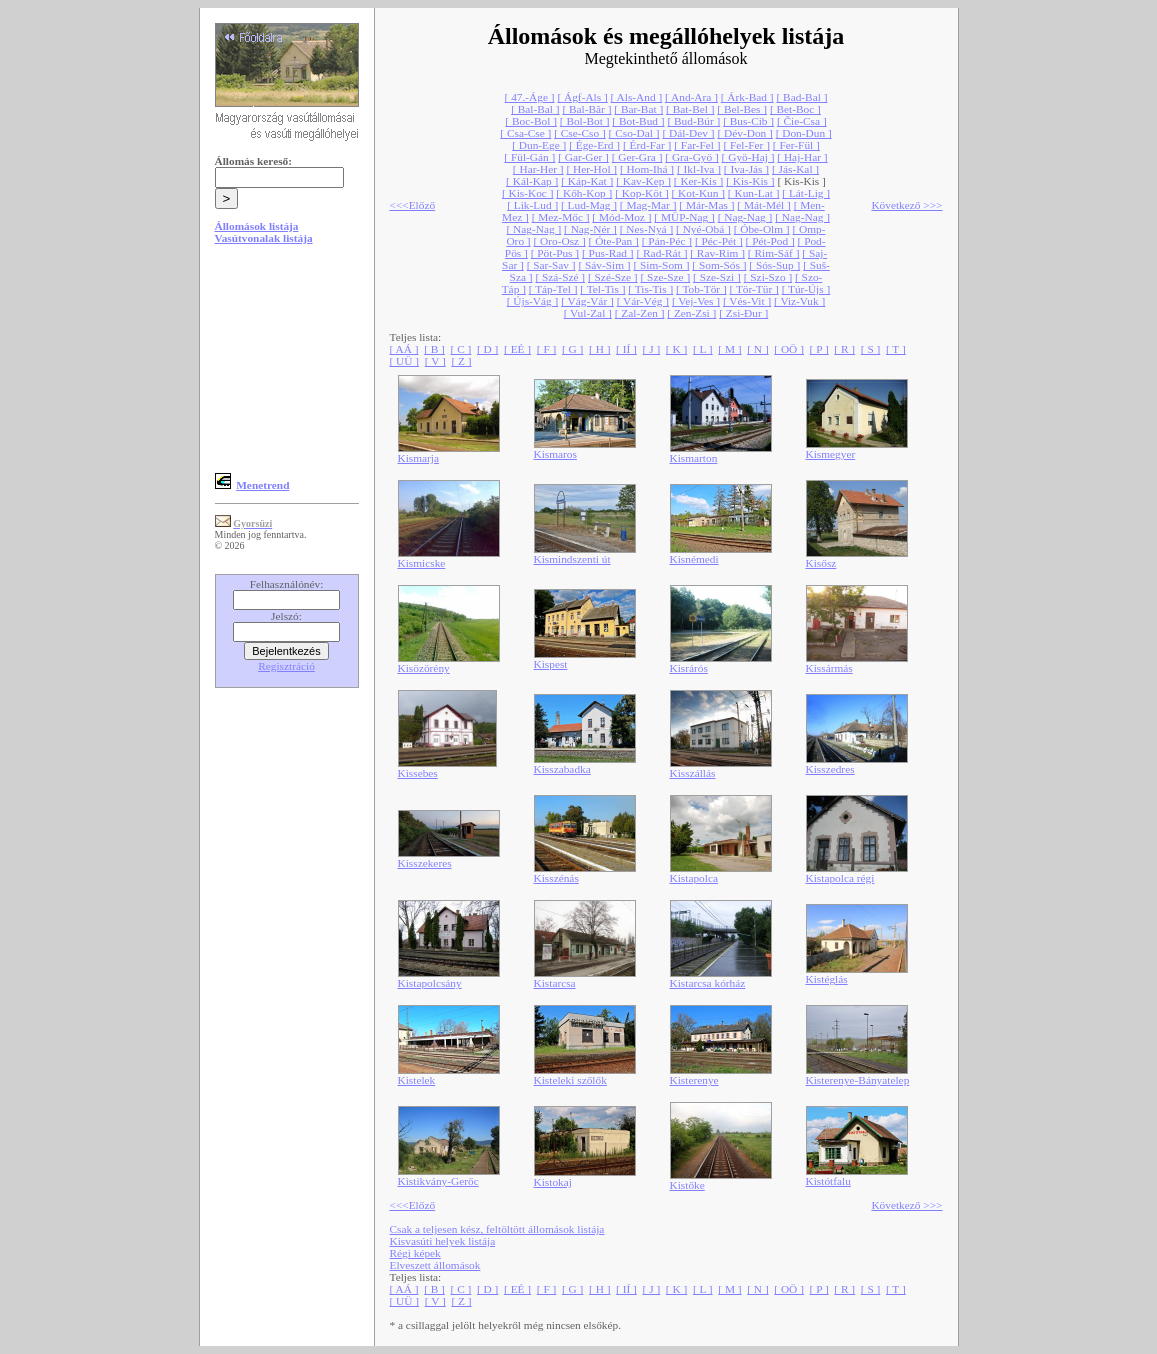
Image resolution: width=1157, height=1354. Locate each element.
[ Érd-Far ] (647, 145)
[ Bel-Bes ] (742, 109)
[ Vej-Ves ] (696, 301)
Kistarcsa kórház (708, 983)
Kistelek (417, 1080)
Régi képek (415, 1253)
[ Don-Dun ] (804, 133)
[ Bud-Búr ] (693, 121)
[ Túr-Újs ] (806, 289)
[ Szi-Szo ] (768, 277)
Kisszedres (830, 769)
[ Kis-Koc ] (528, 193)
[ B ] (434, 349)
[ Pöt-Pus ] (555, 253)
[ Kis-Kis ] (750, 181)
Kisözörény (424, 668)
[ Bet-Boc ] (795, 109)
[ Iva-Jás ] (746, 169)
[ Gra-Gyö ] (691, 157)
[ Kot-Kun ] (698, 193)
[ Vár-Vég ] (643, 301)
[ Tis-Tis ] (650, 289)
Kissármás (829, 668)
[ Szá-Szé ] (560, 277)
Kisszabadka (562, 769)
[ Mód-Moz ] (621, 217)
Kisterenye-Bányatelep (858, 1080)
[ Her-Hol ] (591, 169)
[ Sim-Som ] (661, 265)
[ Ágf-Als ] (582, 97)
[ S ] (871, 349)
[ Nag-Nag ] (745, 217)
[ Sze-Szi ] (717, 277)
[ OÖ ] (789, 349)
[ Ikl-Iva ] (699, 169)
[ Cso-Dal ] (634, 133)
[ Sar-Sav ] (551, 265)
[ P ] (819, 349)
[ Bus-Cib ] (748, 121)
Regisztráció (286, 666)
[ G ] (572, 349)
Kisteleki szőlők (570, 1080)
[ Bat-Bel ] (690, 109)
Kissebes (418, 773)
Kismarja (419, 458)
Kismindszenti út (572, 559)
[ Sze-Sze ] (666, 277)
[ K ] (676, 349)
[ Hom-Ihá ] (647, 169)
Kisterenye (694, 1080)
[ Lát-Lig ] (806, 193)
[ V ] (435, 361)
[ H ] (599, 349)
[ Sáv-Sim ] (604, 265)
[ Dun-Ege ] (539, 145)
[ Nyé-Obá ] (703, 229)
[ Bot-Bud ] (638, 121)
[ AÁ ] (404, 349)
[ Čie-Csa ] (802, 121)
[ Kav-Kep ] (643, 181)
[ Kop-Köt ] (641, 193)
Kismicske (422, 563)
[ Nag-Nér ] (590, 229)
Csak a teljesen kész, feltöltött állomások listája (497, 1229)
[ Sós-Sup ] (774, 265)
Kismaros (555, 454)
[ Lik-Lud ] (532, 205)
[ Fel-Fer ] (746, 145)
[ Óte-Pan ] (614, 241)
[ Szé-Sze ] (613, 277)
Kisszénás (556, 878)
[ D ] (487, 349)
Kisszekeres (425, 863)
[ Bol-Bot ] (585, 121)
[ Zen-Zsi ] (691, 313)
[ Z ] (461, 361)
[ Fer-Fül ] (796, 145)
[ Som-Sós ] (719, 265)
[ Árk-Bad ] (747, 97)
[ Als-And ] (637, 97)
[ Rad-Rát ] (661, 253)
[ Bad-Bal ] (801, 97)
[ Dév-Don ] (744, 133)
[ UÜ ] (405, 361)
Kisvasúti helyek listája (443, 1241)
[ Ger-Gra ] (637, 157)
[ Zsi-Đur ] (743, 313)
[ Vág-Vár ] (587, 301)
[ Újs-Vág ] (533, 301)
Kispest (551, 664)
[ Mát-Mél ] (763, 205)
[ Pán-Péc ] (667, 241)
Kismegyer (831, 454)
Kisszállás (693, 773)
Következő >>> (906, 205)
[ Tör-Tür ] (754, 289)
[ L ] (703, 349)
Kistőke (687, 1185)
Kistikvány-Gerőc (438, 1181)
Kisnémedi (694, 559)
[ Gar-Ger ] (583, 157)
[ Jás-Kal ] (795, 169)
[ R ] (844, 349)
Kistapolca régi (840, 878)
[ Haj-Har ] (802, 157)
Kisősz (821, 563)
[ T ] (896, 349)
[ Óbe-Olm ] (762, 229)
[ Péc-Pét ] (719, 241)
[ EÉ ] (517, 349)
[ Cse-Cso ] (580, 133)
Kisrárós (689, 668)
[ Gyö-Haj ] (748, 157)
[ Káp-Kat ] (587, 181)
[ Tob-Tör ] (701, 289)
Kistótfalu (828, 1181)
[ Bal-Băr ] (586, 109)
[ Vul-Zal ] (588, 313)
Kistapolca (694, 878)
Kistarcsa (555, 983)
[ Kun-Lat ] (754, 193)
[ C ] (461, 349)
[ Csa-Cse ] (525, 133)
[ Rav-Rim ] (717, 253)
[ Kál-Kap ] (532, 181)
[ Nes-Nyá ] (646, 229)
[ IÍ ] (626, 349)
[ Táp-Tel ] (553, 289)
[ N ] (757, 349)
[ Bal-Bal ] (535, 109)
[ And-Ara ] (691, 97)
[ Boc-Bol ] (531, 121)
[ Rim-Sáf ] (774, 253)
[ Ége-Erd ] (594, 145)
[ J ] (652, 349)
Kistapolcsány (430, 983)
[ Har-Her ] (538, 169)
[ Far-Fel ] (697, 145)
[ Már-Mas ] (706, 205)
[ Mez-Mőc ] (561, 217)
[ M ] (729, 349)
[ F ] (547, 349)
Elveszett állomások (435, 1265)
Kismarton (694, 458)
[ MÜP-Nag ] (684, 217)
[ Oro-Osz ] (560, 241)
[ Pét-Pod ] (770, 241)
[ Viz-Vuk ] (799, 301)
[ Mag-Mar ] (648, 205)
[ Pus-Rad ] (608, 253)
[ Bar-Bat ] (638, 109)
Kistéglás (827, 979)
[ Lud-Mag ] (589, 205)
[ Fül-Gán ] (529, 157)
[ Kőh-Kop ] (584, 193)
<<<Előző (413, 205)
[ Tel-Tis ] (602, 289)
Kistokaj (553, 1182)
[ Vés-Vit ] (747, 301)
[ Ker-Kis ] (698, 181)
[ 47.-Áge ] (530, 97)
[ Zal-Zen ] (640, 313)
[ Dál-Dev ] (688, 133)
